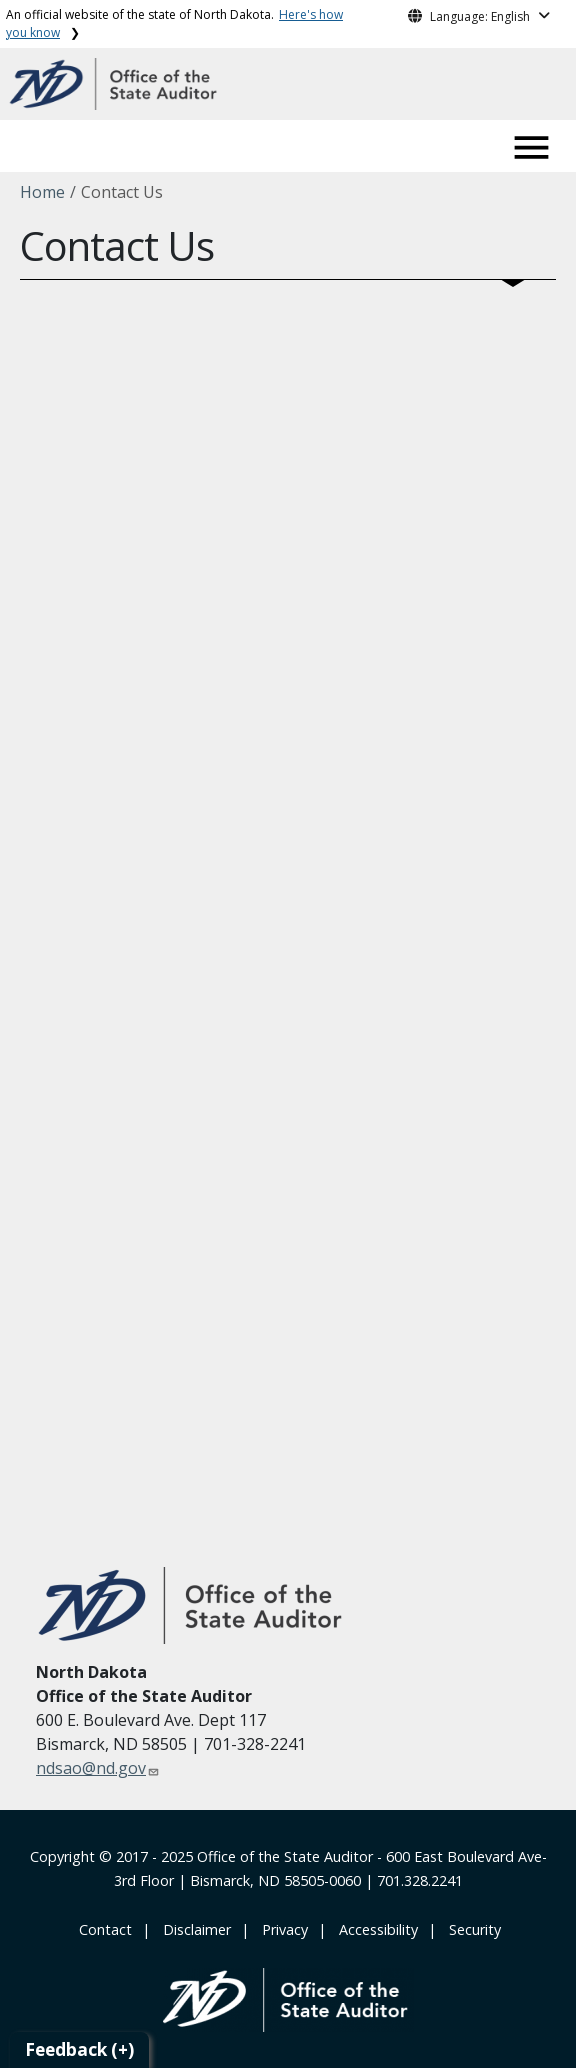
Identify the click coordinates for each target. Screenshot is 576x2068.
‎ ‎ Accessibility (374, 1929)
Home (42, 192)
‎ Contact (103, 1929)
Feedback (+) (79, 2049)
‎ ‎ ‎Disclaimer (193, 1929)
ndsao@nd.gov (91, 1768)
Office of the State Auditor (285, 1856)
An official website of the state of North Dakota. (174, 23)
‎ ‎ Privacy (281, 1929)
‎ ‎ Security (471, 1929)
